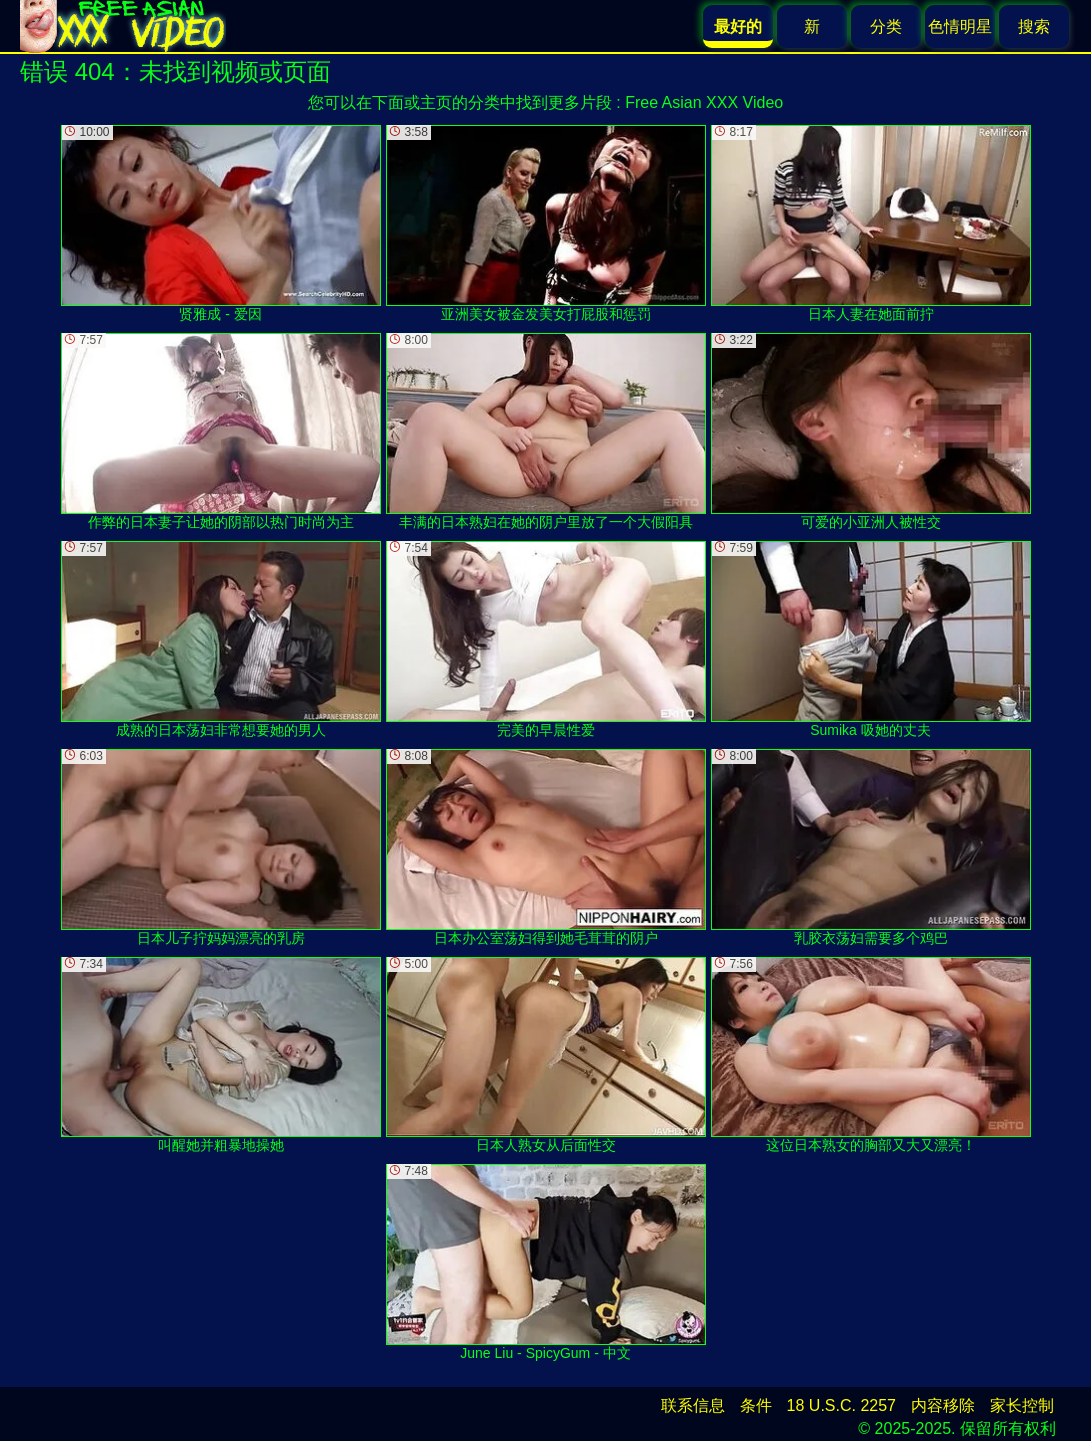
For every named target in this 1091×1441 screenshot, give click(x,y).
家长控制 (1022, 1405)
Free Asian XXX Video (704, 102)
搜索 (1034, 26)
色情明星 (960, 26)
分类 (886, 26)
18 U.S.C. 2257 (841, 1405)
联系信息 (693, 1405)
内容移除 (943, 1405)
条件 (756, 1405)
